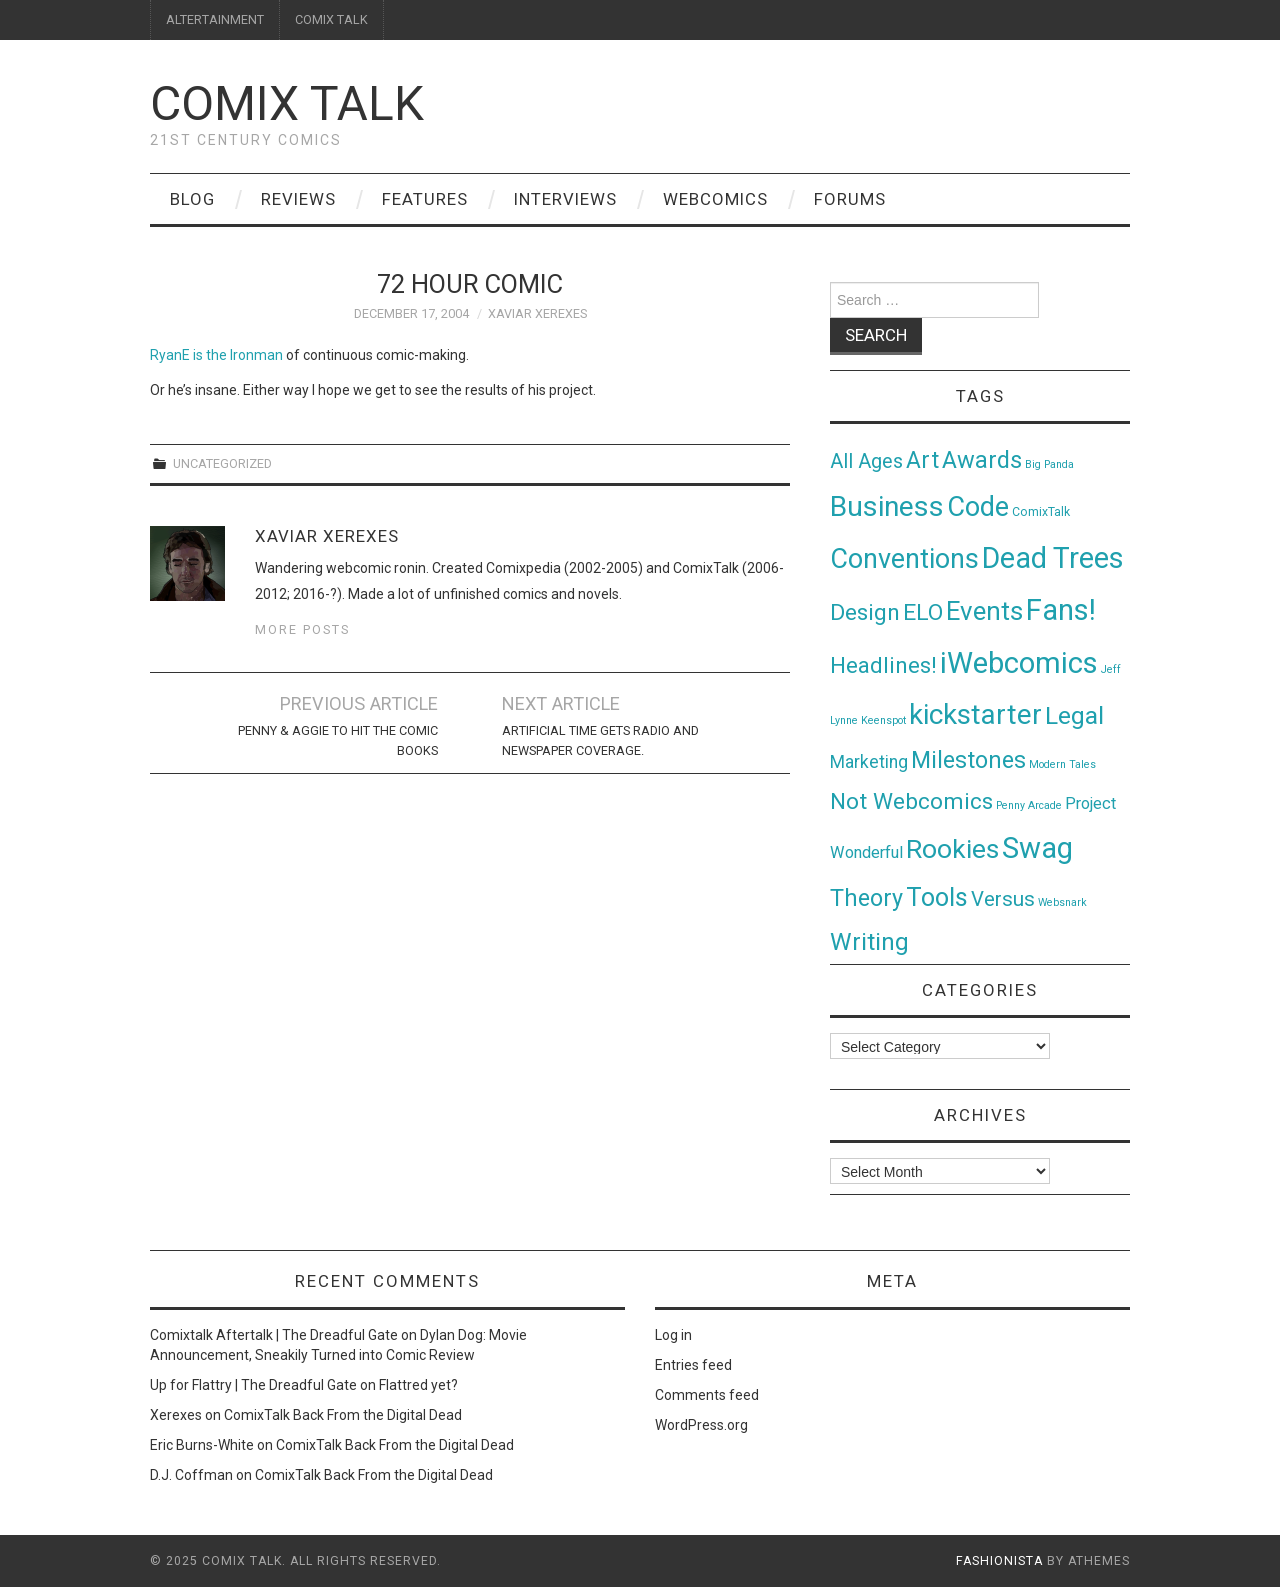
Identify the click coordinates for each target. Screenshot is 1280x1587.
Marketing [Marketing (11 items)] (869, 762)
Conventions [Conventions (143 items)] (904, 559)
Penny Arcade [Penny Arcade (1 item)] (1029, 805)
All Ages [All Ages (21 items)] (866, 461)
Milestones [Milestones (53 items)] (968, 760)
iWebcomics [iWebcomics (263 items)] (1019, 663)
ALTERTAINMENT (215, 19)
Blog (192, 199)
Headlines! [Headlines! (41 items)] (883, 665)
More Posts (302, 629)
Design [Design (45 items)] (865, 612)
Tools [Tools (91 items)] (937, 897)
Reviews (298, 199)
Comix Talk (287, 103)
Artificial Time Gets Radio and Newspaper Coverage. (600, 740)
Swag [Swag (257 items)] (1037, 848)
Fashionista (999, 1561)
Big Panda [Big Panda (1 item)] (1049, 464)
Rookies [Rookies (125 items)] (952, 848)
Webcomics (715, 199)
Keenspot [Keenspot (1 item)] (883, 720)
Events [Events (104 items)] (984, 611)
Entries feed (693, 1365)
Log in (673, 1335)
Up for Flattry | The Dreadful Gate (253, 1385)
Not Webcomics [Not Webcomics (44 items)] (911, 801)
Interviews (565, 199)
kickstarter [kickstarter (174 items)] (975, 714)
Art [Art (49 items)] (922, 460)
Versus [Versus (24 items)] (1003, 899)
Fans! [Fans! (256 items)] (1061, 610)
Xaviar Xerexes (537, 313)
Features (425, 199)
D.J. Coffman (191, 1475)
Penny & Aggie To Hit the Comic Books (338, 740)
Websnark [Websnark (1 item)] (1062, 902)
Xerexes (176, 1415)
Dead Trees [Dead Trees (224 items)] (1053, 558)
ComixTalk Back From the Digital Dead (343, 1415)
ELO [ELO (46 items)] (923, 612)
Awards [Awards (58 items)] (982, 460)
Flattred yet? (418, 1385)
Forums (850, 199)
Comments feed (707, 1395)
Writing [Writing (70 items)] (869, 941)
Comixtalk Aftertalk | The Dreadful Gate (274, 1335)
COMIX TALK (331, 19)
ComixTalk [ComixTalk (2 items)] (1041, 512)
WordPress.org (701, 1425)
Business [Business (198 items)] (887, 506)
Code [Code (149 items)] (978, 507)
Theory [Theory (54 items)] (866, 898)
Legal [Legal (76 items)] (1074, 715)
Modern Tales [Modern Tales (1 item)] (1062, 764)
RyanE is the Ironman (216, 355)
